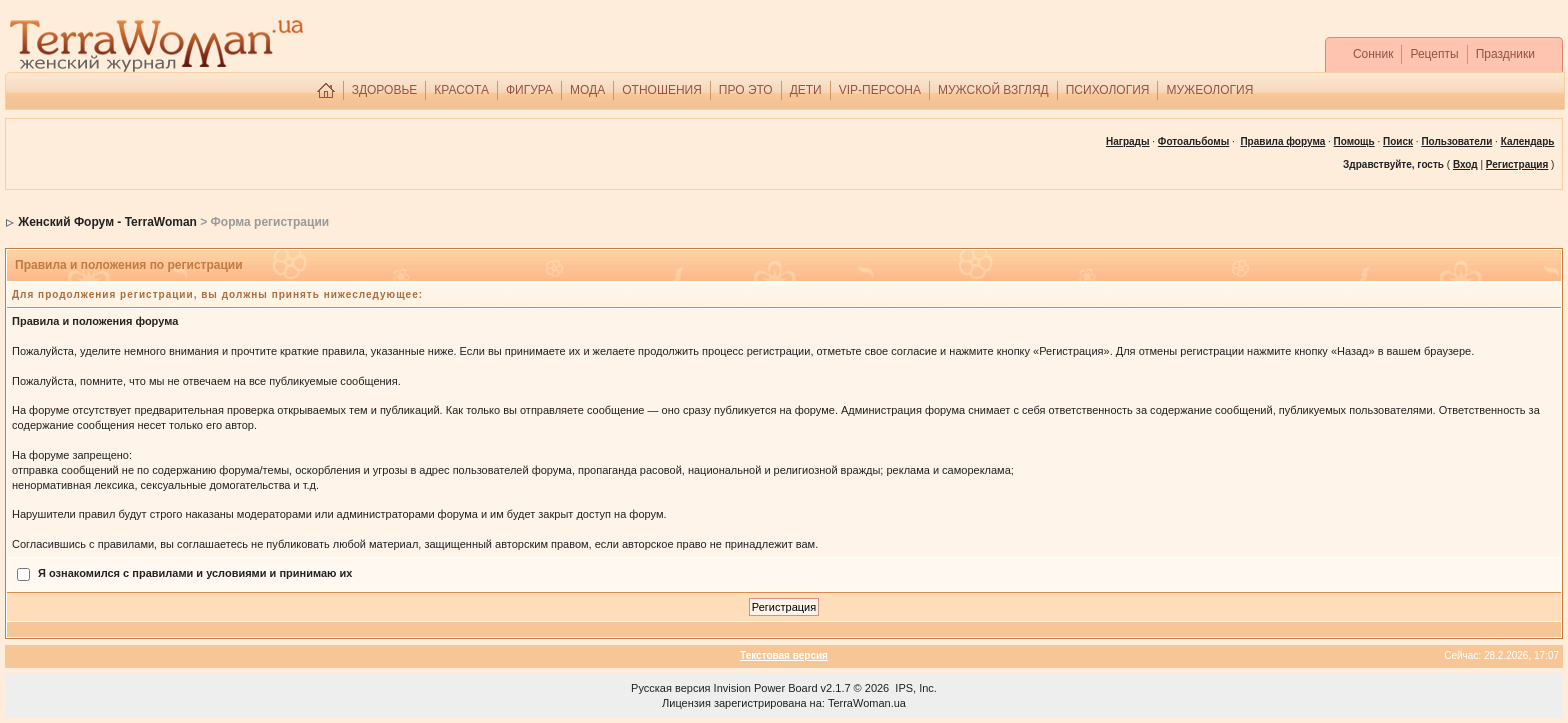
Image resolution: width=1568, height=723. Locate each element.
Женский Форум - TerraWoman (107, 222)
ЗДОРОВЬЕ (385, 90)
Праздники (1505, 54)
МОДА (587, 90)
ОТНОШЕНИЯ (662, 90)
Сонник (1373, 54)
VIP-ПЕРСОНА (880, 90)
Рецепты (1434, 54)
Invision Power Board (766, 688)
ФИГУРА (529, 90)
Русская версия (670, 688)
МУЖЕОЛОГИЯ (1209, 90)
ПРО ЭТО (746, 90)
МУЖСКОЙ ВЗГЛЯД (993, 90)
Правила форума (1282, 141)
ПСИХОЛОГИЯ (1108, 90)
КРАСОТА (461, 90)
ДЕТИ (806, 90)
